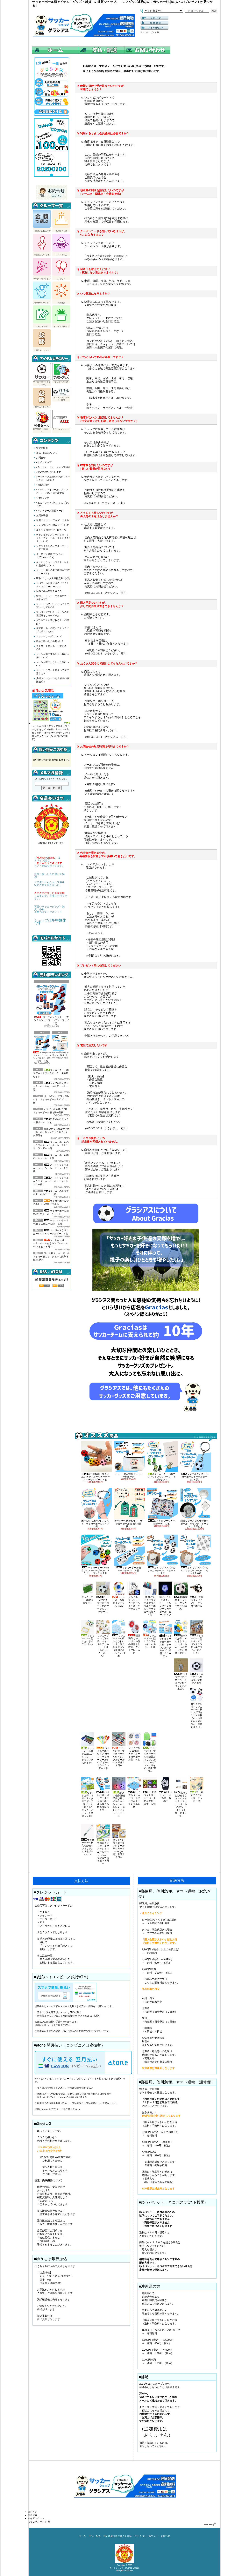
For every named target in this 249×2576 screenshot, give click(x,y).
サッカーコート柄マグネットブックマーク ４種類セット (51, 1073)
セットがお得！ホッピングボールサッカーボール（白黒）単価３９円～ (118, 1841)
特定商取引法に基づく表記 (117, 2536)
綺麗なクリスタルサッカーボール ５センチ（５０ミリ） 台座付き (51, 1132)
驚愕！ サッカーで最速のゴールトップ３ (52, 598)
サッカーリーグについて (49, 636)
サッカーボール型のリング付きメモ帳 (196, 1671)
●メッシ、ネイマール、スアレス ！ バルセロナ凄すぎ (52, 491)
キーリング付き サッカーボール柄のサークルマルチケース (103, 1597)
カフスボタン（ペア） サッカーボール (196, 1594)
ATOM (58, 1285)
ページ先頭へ (210, 2524)
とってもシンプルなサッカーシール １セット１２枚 (51, 1168)
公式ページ (47, 2025)
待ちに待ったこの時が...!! (49, 641)
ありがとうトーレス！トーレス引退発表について (52, 564)
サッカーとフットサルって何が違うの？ (52, 672)
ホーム (55, 50)
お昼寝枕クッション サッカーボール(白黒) (181, 1596)
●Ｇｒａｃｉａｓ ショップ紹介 (53, 467)
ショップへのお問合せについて (52, 525)
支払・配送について (101, 50)
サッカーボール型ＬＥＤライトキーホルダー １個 (150, 1634)
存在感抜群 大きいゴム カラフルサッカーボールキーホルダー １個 (95, 1461)
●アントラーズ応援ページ (49, 510)
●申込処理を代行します (48, 472)
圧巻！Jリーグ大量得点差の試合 (53, 578)
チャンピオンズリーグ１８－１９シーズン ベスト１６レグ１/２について (52, 538)
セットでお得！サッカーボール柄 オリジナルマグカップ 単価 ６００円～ (165, 1639)
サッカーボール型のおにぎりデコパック (87, 1633)
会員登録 (154, 23)
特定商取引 (42, 448)
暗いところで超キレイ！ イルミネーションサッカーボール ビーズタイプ (165, 1599)
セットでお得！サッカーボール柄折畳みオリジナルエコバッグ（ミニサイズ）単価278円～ (150, 1752)
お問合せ (147, 50)
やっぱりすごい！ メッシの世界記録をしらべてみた (52, 614)
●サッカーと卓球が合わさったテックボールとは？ (53, 478)
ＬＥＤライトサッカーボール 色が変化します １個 (150, 1791)
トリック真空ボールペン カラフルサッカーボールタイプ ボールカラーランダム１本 (103, 1751)
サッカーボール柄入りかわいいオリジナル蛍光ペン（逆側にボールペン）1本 (118, 1638)
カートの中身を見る (51, 750)
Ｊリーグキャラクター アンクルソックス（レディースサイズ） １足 (51, 1004)
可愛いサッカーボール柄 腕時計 (165, 1789)
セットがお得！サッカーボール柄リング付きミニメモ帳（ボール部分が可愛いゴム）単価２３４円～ (196, 1708)
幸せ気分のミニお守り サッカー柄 (196, 1789)
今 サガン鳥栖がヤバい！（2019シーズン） (50, 556)
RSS (44, 1285)
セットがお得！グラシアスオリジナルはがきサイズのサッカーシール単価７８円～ (51, 728)
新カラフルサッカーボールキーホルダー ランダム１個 (134, 1792)
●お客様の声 (42, 484)
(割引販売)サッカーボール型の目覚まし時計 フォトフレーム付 (134, 1637)
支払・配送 (95, 2536)
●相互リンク (42, 497)
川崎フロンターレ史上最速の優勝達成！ (52, 680)
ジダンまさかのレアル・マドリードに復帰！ (52, 548)
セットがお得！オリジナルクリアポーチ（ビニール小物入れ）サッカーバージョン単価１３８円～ (87, 1798)
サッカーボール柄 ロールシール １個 (128, 1553)
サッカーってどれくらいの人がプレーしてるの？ (52, 606)
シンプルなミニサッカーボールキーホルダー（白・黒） (51, 1086)
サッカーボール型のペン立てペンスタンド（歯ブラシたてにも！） (196, 1637)
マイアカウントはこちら (101, 903)
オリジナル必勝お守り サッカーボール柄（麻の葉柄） (128, 1508)
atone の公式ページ (52, 2109)
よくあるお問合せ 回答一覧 (51, 529)
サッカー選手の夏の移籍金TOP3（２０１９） (53, 572)
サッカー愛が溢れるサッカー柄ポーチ (60, 1045)
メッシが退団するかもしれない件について (52, 656)
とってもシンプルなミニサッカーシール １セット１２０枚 (51, 1181)
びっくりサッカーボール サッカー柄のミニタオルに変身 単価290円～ (51, 1256)
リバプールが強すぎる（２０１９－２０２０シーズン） (52, 585)
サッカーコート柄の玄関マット (87, 1593)
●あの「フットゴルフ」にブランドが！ (53, 504)
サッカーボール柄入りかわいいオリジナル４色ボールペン (87, 1840)
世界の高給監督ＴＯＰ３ (49, 591)
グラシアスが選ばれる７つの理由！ (52, 622)
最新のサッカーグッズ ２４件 (52, 520)
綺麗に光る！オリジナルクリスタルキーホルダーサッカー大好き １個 (150, 1599)
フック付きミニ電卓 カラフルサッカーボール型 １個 (134, 1746)
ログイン (154, 18)
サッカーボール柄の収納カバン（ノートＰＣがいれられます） (87, 1748)
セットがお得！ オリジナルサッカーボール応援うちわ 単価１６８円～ (103, 1794)
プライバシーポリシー (146, 2536)
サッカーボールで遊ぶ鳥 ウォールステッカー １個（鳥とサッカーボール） (103, 1638)
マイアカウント (154, 28)
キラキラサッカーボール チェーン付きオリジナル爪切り (181, 1674)
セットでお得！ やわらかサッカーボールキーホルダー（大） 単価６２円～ (181, 1637)
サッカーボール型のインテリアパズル (118, 1594)
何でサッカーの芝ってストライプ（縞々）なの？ (52, 630)
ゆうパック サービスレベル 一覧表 (109, 407)
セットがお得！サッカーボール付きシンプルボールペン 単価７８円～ (51, 1243)
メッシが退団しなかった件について (52, 664)
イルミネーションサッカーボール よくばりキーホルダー (134, 1596)
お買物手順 (42, 515)
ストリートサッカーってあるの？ (51, 648)
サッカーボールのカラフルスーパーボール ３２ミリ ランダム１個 (51, 1145)
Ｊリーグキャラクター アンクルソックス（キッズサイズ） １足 (42, 1048)
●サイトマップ (44, 462)
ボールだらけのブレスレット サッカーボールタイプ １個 (51, 1099)
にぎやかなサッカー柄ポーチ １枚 (161, 1506)
